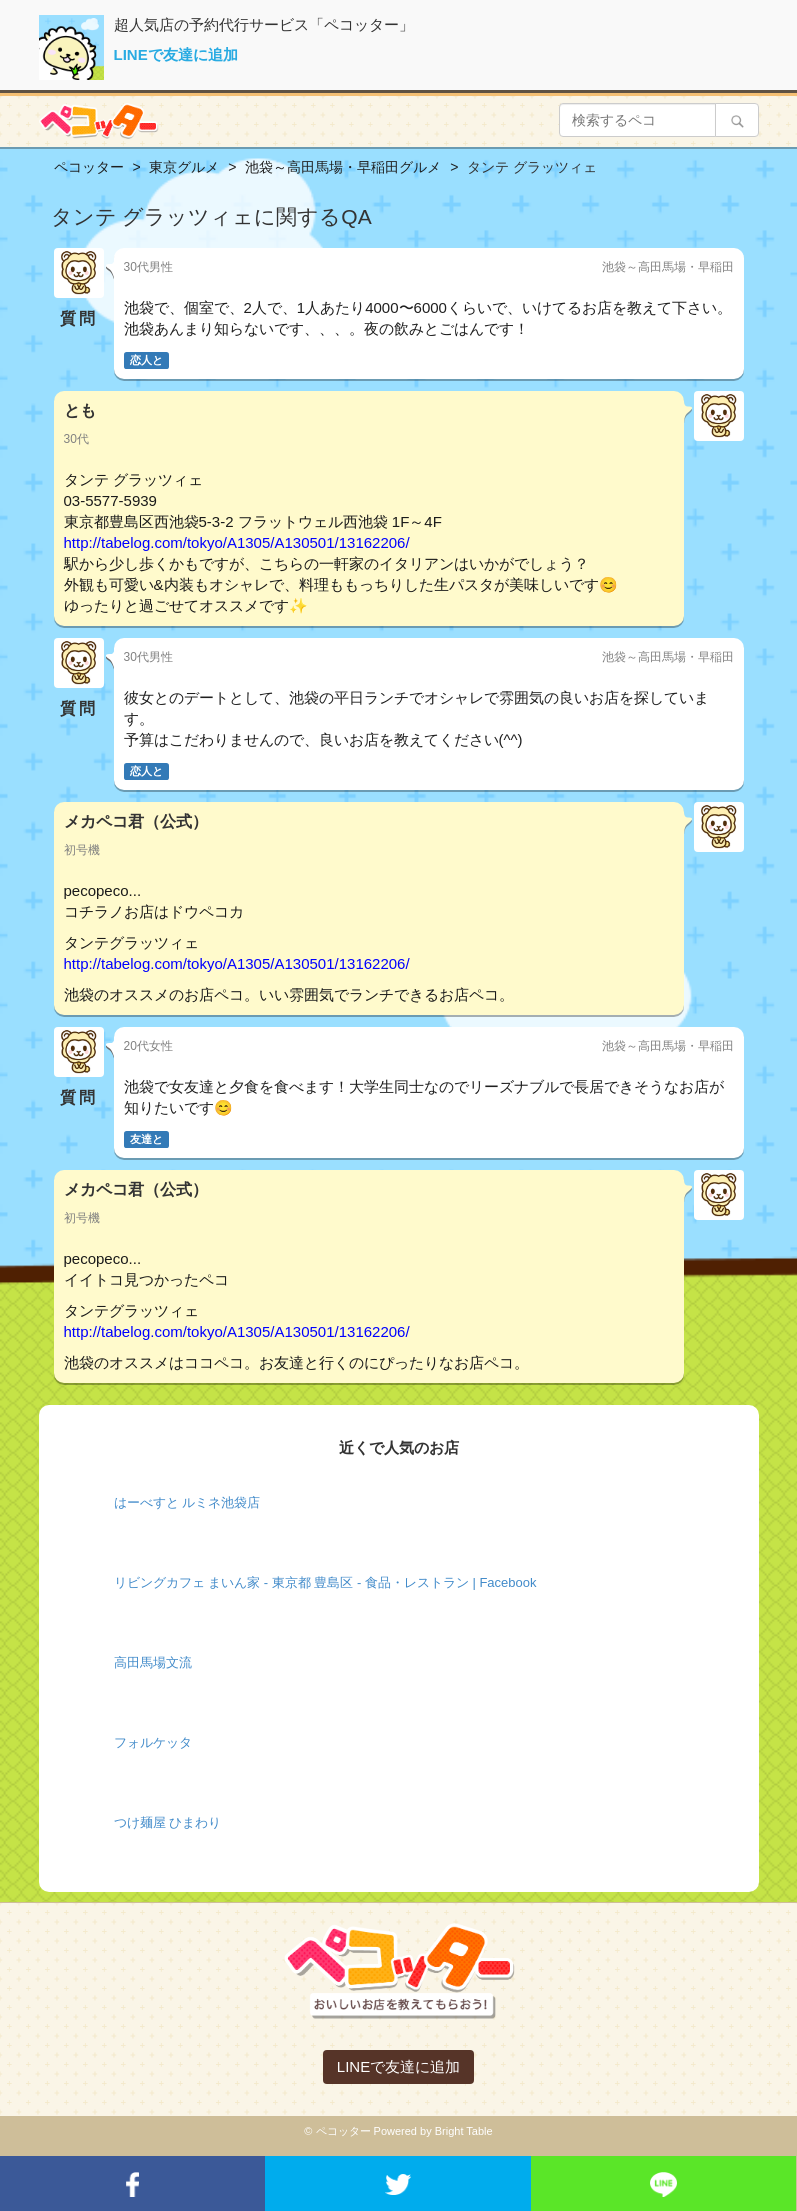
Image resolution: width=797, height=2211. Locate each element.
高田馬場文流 (153, 1662)
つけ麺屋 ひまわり (168, 1822)
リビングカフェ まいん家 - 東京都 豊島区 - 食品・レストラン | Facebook (325, 1582)
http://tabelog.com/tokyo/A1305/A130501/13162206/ (237, 542)
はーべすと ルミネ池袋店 (187, 1502)
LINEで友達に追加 (176, 54)
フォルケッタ (153, 1742)
